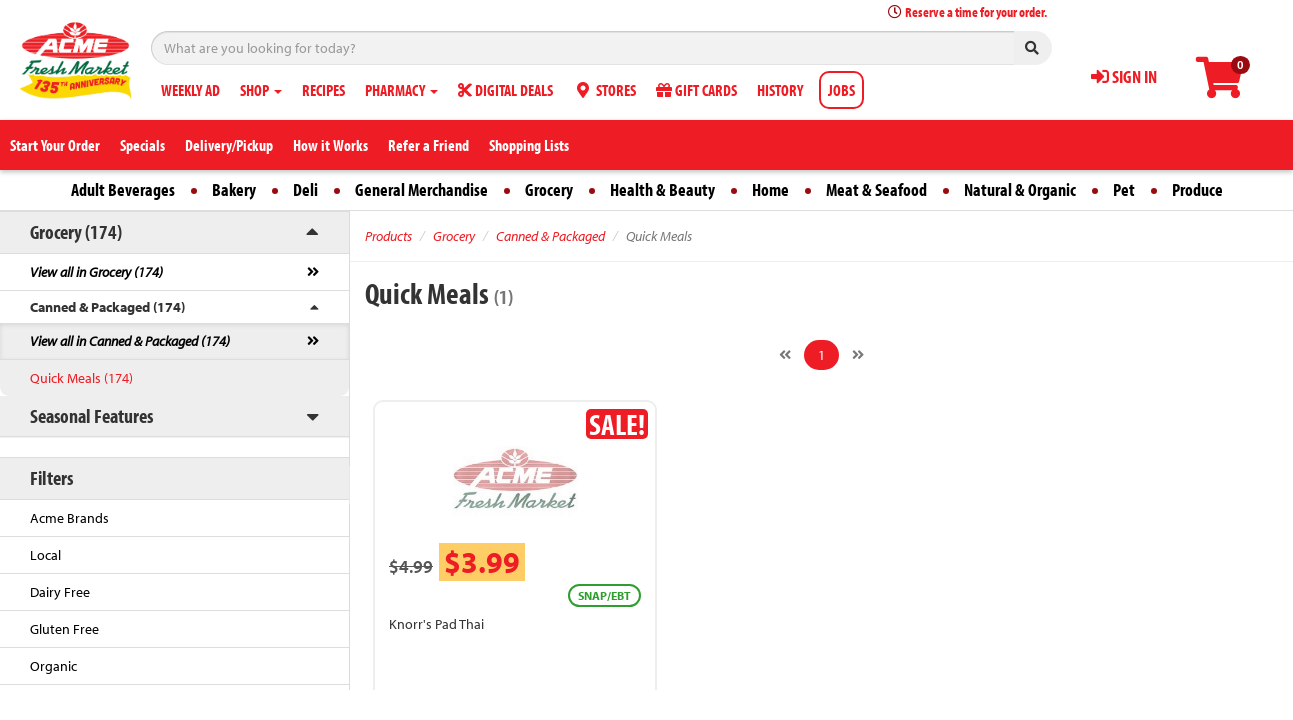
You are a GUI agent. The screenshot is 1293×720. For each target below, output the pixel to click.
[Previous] (785, 355)
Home (770, 189)
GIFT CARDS (696, 90)
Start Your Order (55, 145)
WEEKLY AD (190, 90)
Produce (1197, 189)
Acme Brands (69, 518)
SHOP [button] (261, 90)
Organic (53, 666)
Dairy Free (60, 592)
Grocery (549, 189)
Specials (142, 145)
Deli (305, 189)
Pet (1124, 189)
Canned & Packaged (550, 236)
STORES (604, 90)
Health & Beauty (662, 189)
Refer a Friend (428, 145)
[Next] (858, 355)
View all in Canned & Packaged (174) (130, 341)
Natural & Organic (1020, 189)
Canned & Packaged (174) (107, 307)
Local (45, 555)
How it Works (330, 145)
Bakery (234, 189)
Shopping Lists (529, 145)
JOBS (841, 90)
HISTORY (780, 90)
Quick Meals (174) (81, 378)
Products (388, 236)
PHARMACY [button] (401, 90)
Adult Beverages (123, 189)
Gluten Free (64, 629)
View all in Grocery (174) (96, 272)
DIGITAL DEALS (505, 90)
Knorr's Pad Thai (436, 624)
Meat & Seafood (876, 189)
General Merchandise (421, 189)
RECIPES (323, 90)
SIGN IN (1124, 76)
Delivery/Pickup (229, 145)
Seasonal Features (91, 415)
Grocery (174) (76, 231)
